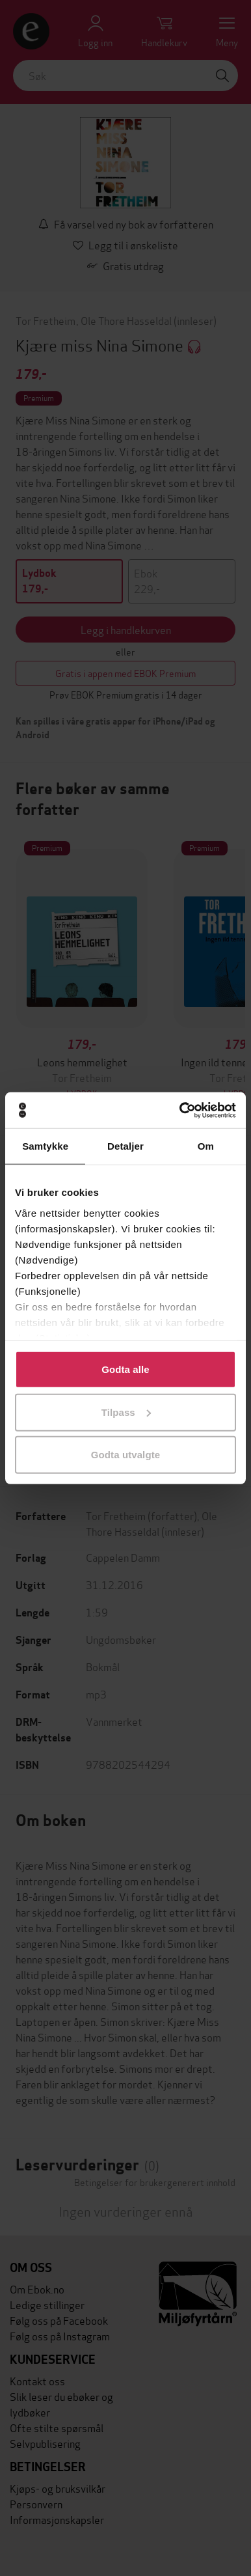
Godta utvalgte (125, 1454)
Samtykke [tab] (45, 1146)
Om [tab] (206, 1146)
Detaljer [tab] (125, 1146)
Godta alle (125, 1369)
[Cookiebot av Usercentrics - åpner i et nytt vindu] (180, 1109)
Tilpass (126, 1411)
